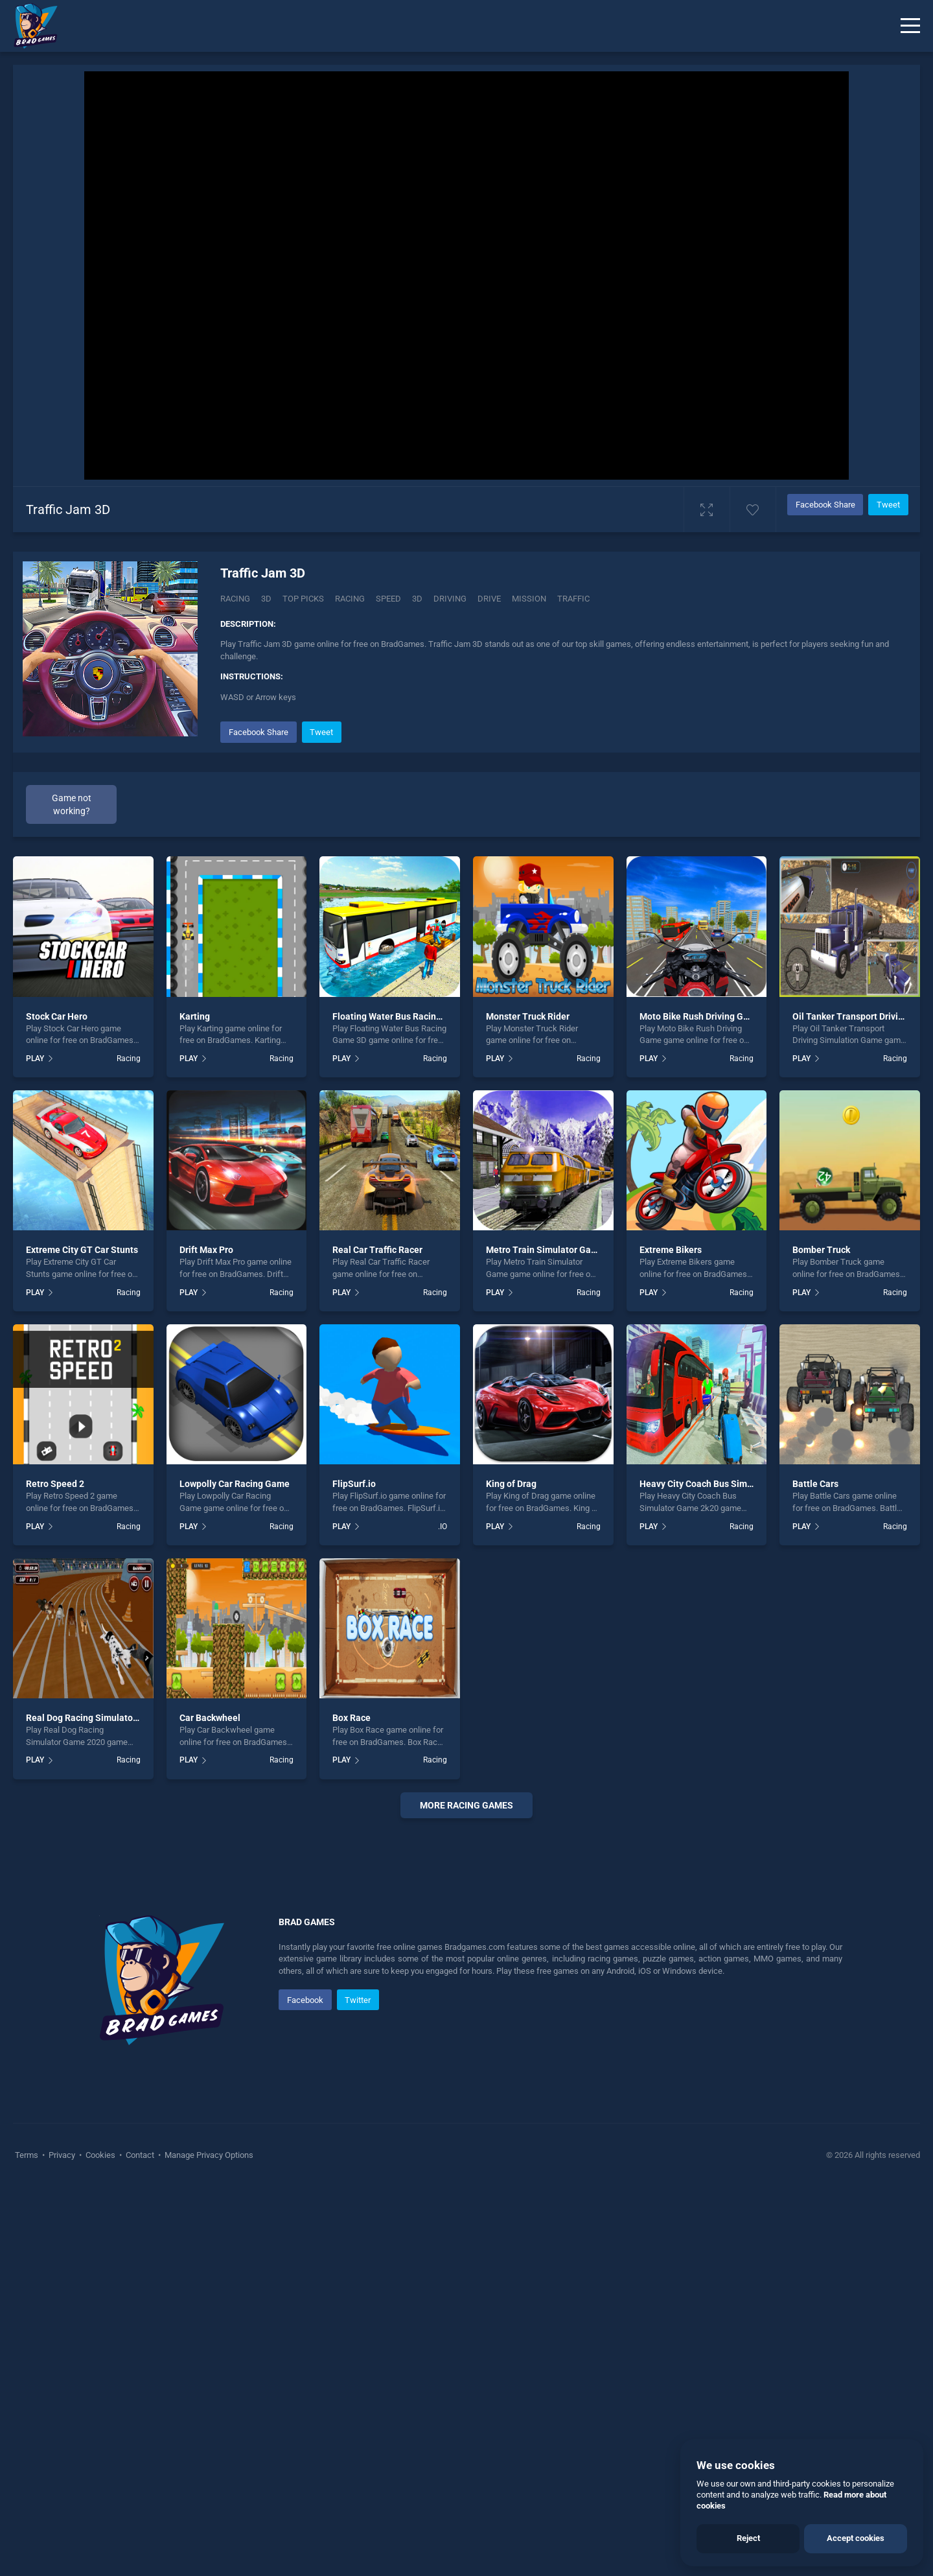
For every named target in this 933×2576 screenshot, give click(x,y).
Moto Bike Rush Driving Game (700, 1016)
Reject (748, 2538)
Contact (140, 2155)
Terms (27, 2155)
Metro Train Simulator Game (545, 1250)
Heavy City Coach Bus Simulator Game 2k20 (729, 1484)
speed (388, 598)
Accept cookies (855, 2538)
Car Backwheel (209, 1718)
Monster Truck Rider (528, 1016)
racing (350, 598)
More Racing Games (466, 1805)
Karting (194, 1016)
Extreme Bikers (670, 1250)
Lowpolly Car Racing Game (234, 1484)
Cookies (100, 2155)
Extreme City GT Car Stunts (82, 1250)
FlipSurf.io (354, 1484)
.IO (442, 1526)
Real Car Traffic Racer (377, 1250)
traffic (573, 598)
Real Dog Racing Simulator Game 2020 (105, 1718)
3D (266, 598)
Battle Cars (815, 1484)
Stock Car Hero (56, 1016)
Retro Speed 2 (55, 1484)
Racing (235, 598)
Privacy (62, 2155)
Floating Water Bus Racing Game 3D (406, 1016)
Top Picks (303, 598)
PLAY (35, 1058)
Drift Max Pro (206, 1250)
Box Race (351, 1718)
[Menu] (910, 26)
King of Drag (511, 1484)
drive (489, 598)
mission (529, 598)
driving (449, 598)
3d (417, 598)
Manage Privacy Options (208, 2155)
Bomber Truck (821, 1250)
